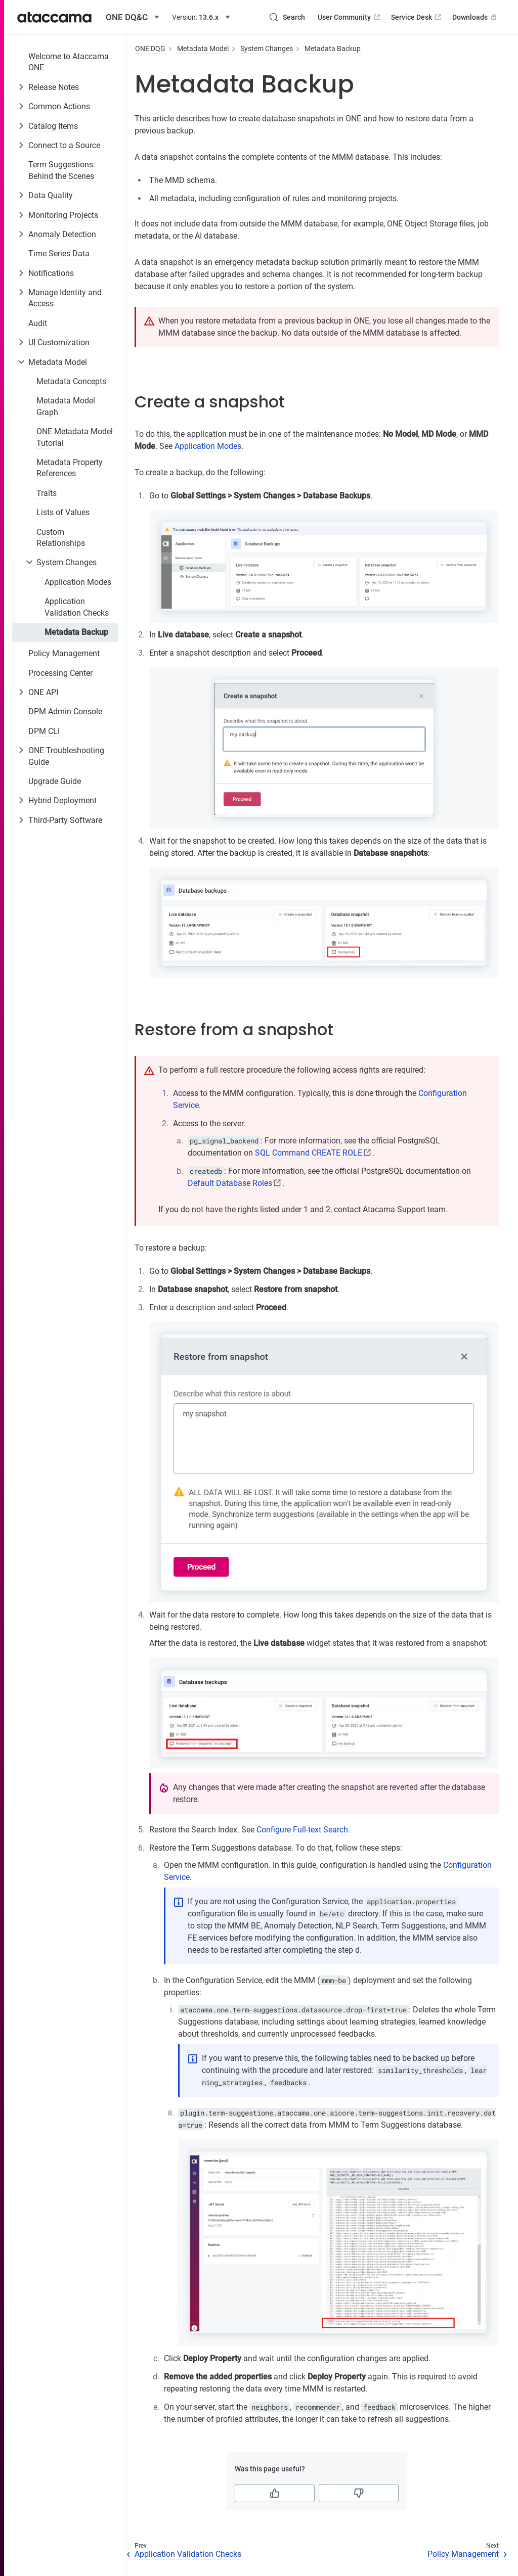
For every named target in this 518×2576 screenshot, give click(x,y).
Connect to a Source (64, 145)
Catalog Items (53, 126)
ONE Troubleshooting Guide (66, 756)
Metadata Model (57, 362)
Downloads (475, 17)
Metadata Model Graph (65, 406)
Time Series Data (59, 253)
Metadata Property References (69, 467)
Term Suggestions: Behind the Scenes (61, 170)
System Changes (66, 562)
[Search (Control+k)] (287, 17)
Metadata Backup (76, 632)
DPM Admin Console (65, 711)
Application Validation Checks (77, 606)
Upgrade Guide (54, 781)
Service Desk (417, 17)
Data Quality (50, 195)
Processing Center (60, 673)
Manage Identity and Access (65, 298)
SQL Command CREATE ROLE (308, 1153)
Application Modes (78, 582)
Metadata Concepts (71, 381)
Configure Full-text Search (302, 1829)
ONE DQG (150, 48)
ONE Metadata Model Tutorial (74, 437)
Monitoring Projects (63, 215)
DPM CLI (44, 731)
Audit (37, 323)
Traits (46, 493)
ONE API (43, 692)
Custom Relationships (60, 537)
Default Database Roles (230, 1183)
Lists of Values (63, 512)
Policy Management (64, 653)
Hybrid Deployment (62, 800)
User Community (350, 17)
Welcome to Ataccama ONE (68, 62)
